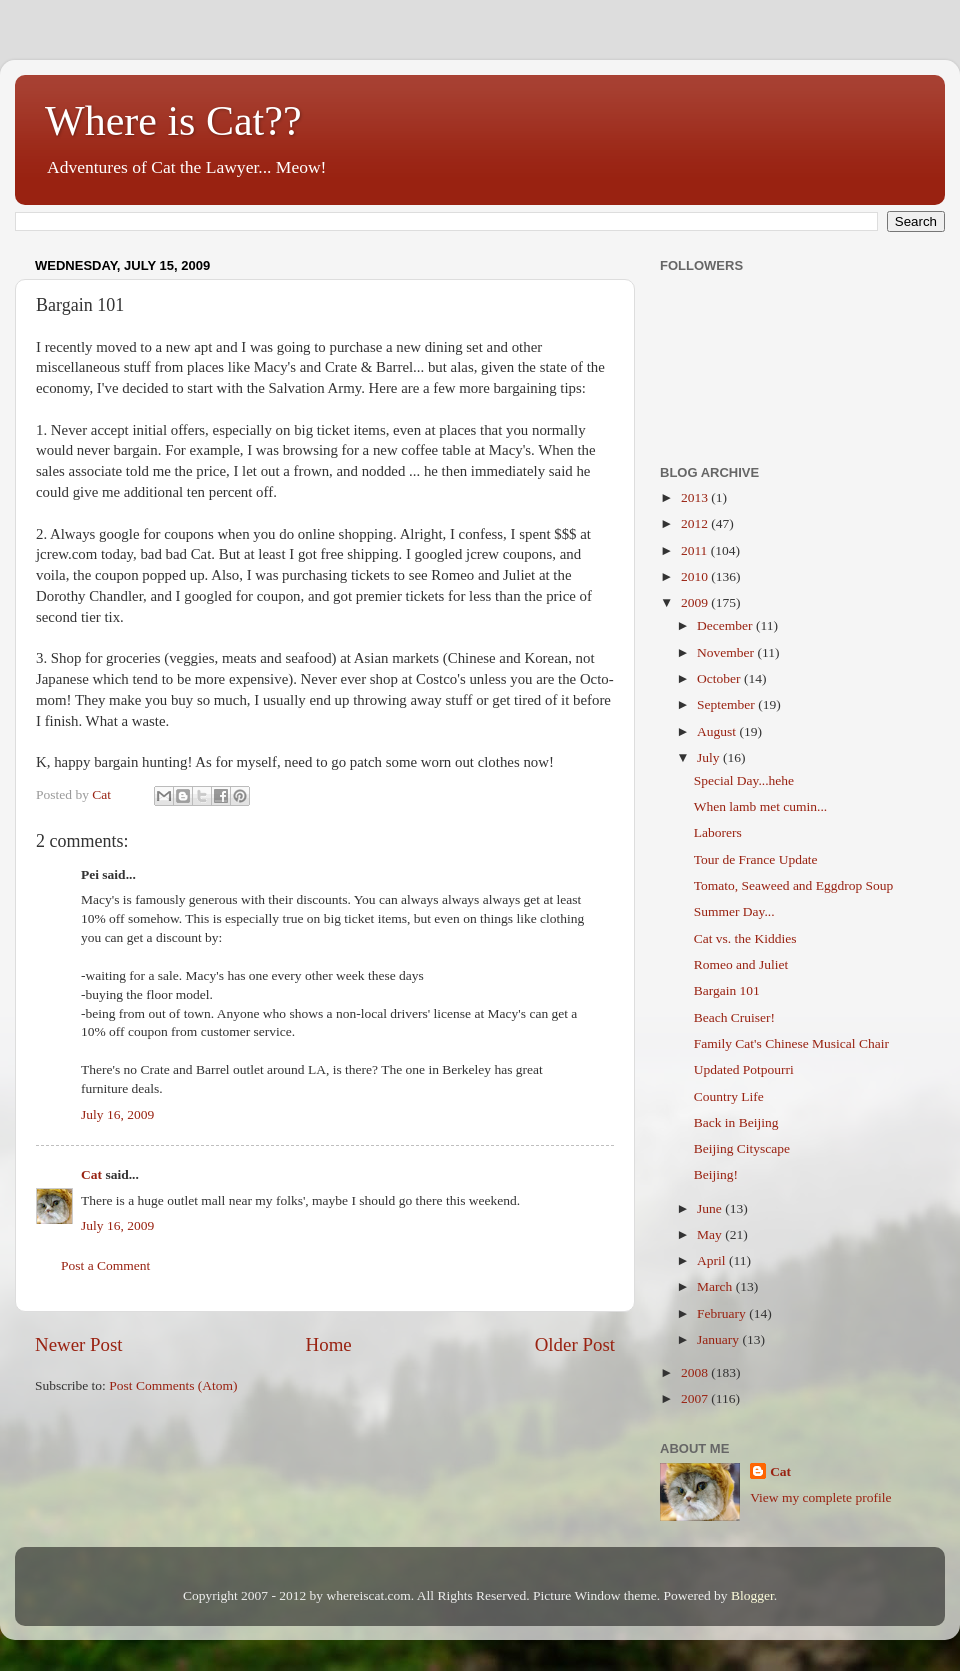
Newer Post (79, 1344)
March (716, 1286)
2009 (696, 602)
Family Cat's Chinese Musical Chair (791, 1043)
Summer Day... (734, 911)
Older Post (575, 1344)
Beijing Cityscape (742, 1148)
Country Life (729, 1096)
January (719, 1339)
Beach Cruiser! (734, 1017)
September (727, 704)
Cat (91, 1174)
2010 (696, 576)
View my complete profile (820, 1497)
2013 (696, 497)
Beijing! (716, 1174)
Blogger (752, 1595)
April (713, 1260)
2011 (696, 550)
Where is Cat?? (173, 121)
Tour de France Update (756, 859)
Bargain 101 (727, 990)
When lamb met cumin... (760, 806)
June (711, 1208)
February (723, 1313)
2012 (696, 523)
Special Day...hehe (744, 780)
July (710, 757)
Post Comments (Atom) (173, 1385)
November (727, 652)
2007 (696, 1398)
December (726, 625)
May (711, 1234)
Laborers (718, 832)
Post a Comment (105, 1265)
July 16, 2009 (117, 1114)
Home (329, 1344)
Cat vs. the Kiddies (745, 938)
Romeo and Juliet (741, 964)
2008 (696, 1372)
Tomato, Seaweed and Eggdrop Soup (794, 885)
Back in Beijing (736, 1122)
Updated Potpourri (744, 1069)
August (718, 731)
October (720, 678)
